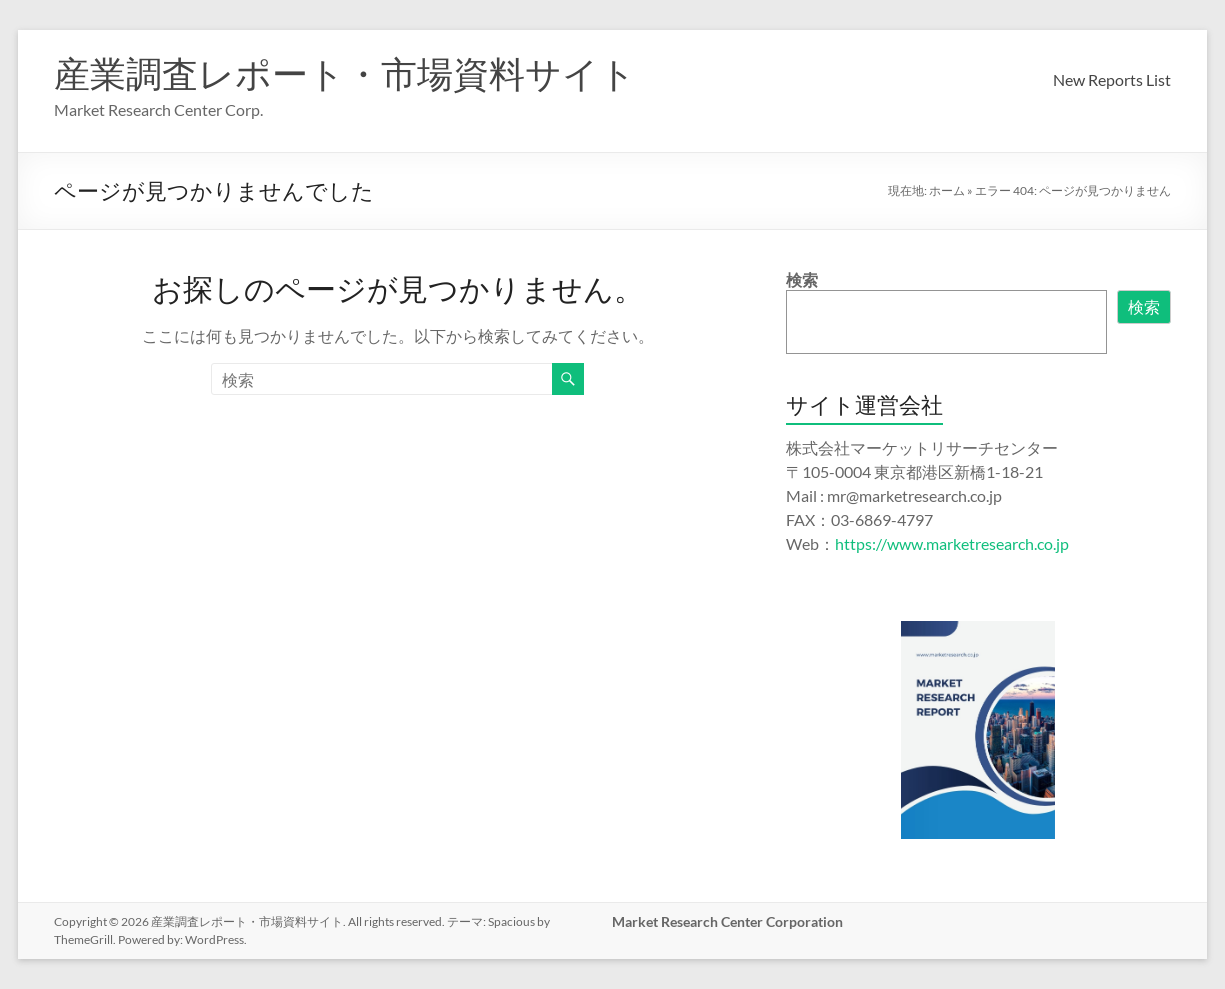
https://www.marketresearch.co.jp (952, 543)
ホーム (947, 190)
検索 (802, 279)
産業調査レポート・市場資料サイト (345, 73)
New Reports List (1112, 79)
